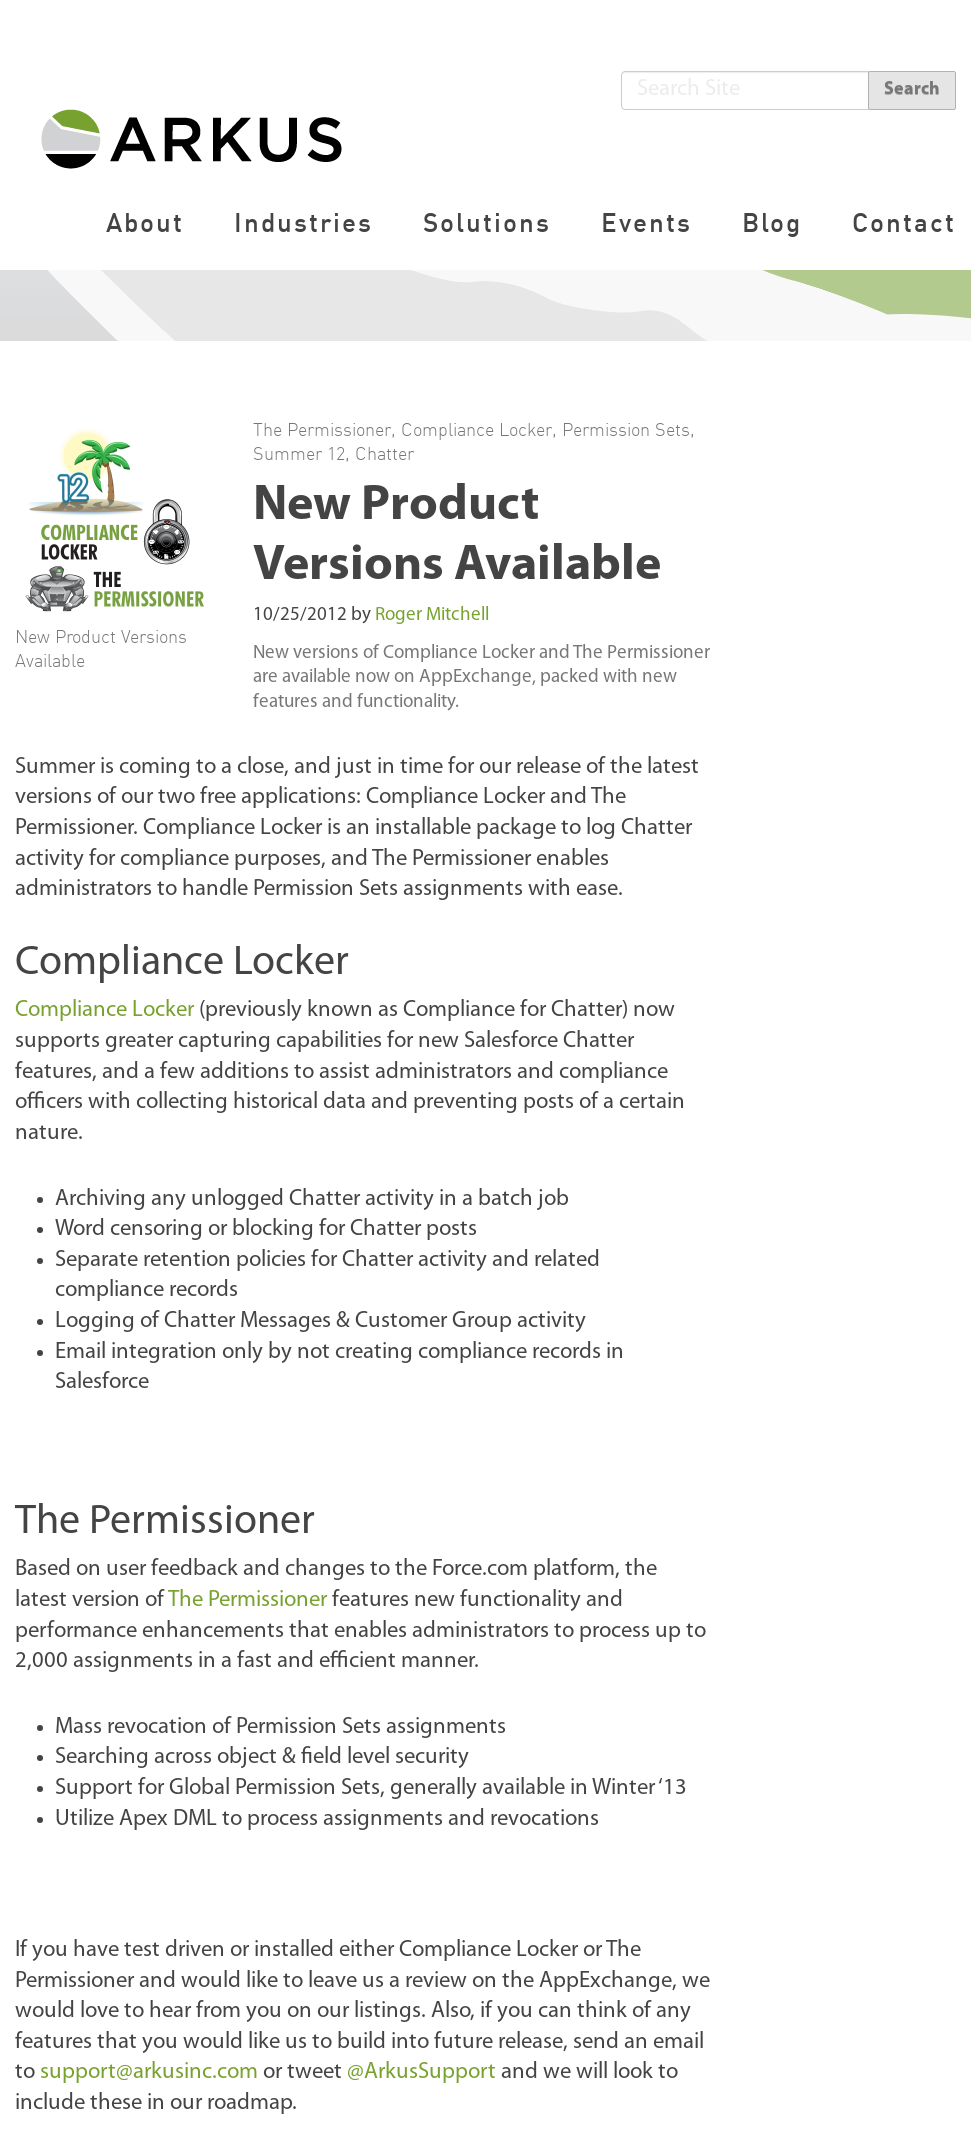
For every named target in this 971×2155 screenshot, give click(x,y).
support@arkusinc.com (149, 2072)
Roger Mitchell (432, 615)
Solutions (487, 222)
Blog (772, 222)
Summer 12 (299, 453)
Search (912, 89)
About (145, 222)
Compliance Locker (476, 429)
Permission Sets (626, 429)
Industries (303, 222)
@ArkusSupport (421, 2072)
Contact (904, 222)
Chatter (384, 453)
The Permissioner (322, 429)
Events (646, 222)
